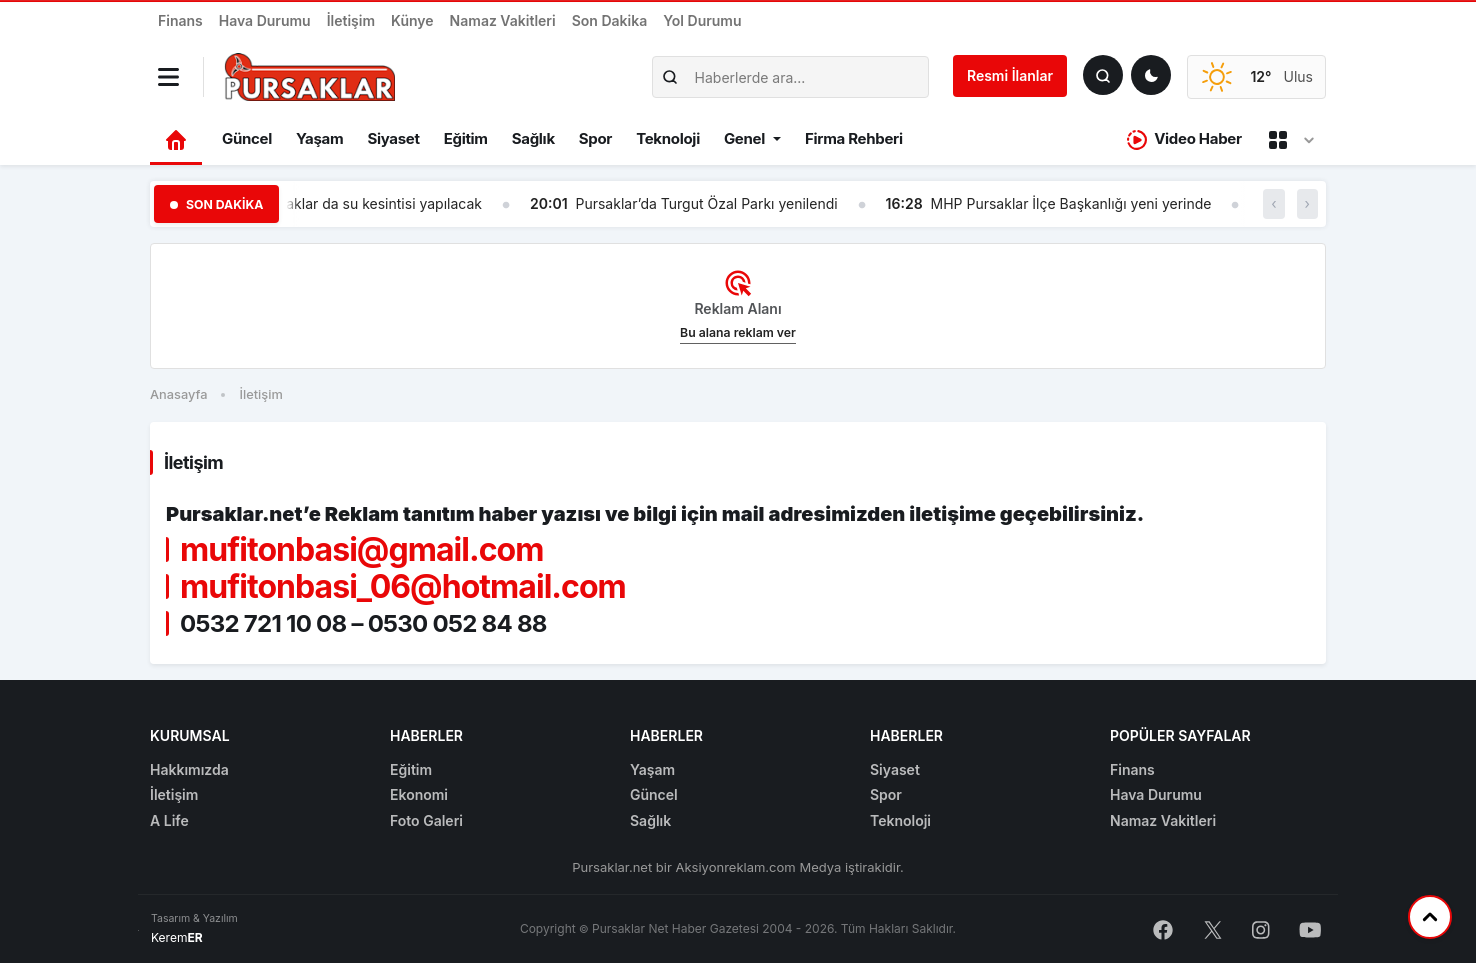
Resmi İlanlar (1010, 75)
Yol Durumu (702, 20)
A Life (169, 820)
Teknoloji (668, 138)
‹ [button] (1273, 203)
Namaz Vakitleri (503, 20)
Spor (595, 138)
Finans (180, 20)
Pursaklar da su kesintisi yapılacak (369, 203)
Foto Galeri (426, 820)
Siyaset (393, 138)
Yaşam (319, 138)
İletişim (351, 20)
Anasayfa (178, 394)
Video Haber (1184, 139)
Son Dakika (610, 20)
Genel (744, 138)
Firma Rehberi (854, 138)
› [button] (1307, 203)
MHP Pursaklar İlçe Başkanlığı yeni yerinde (1071, 203)
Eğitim (466, 138)
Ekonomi (419, 794)
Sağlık (533, 138)
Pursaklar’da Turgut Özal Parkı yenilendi (706, 203)
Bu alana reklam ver (738, 332)
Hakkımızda (189, 769)
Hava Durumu (265, 20)
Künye (412, 20)
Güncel (247, 138)
